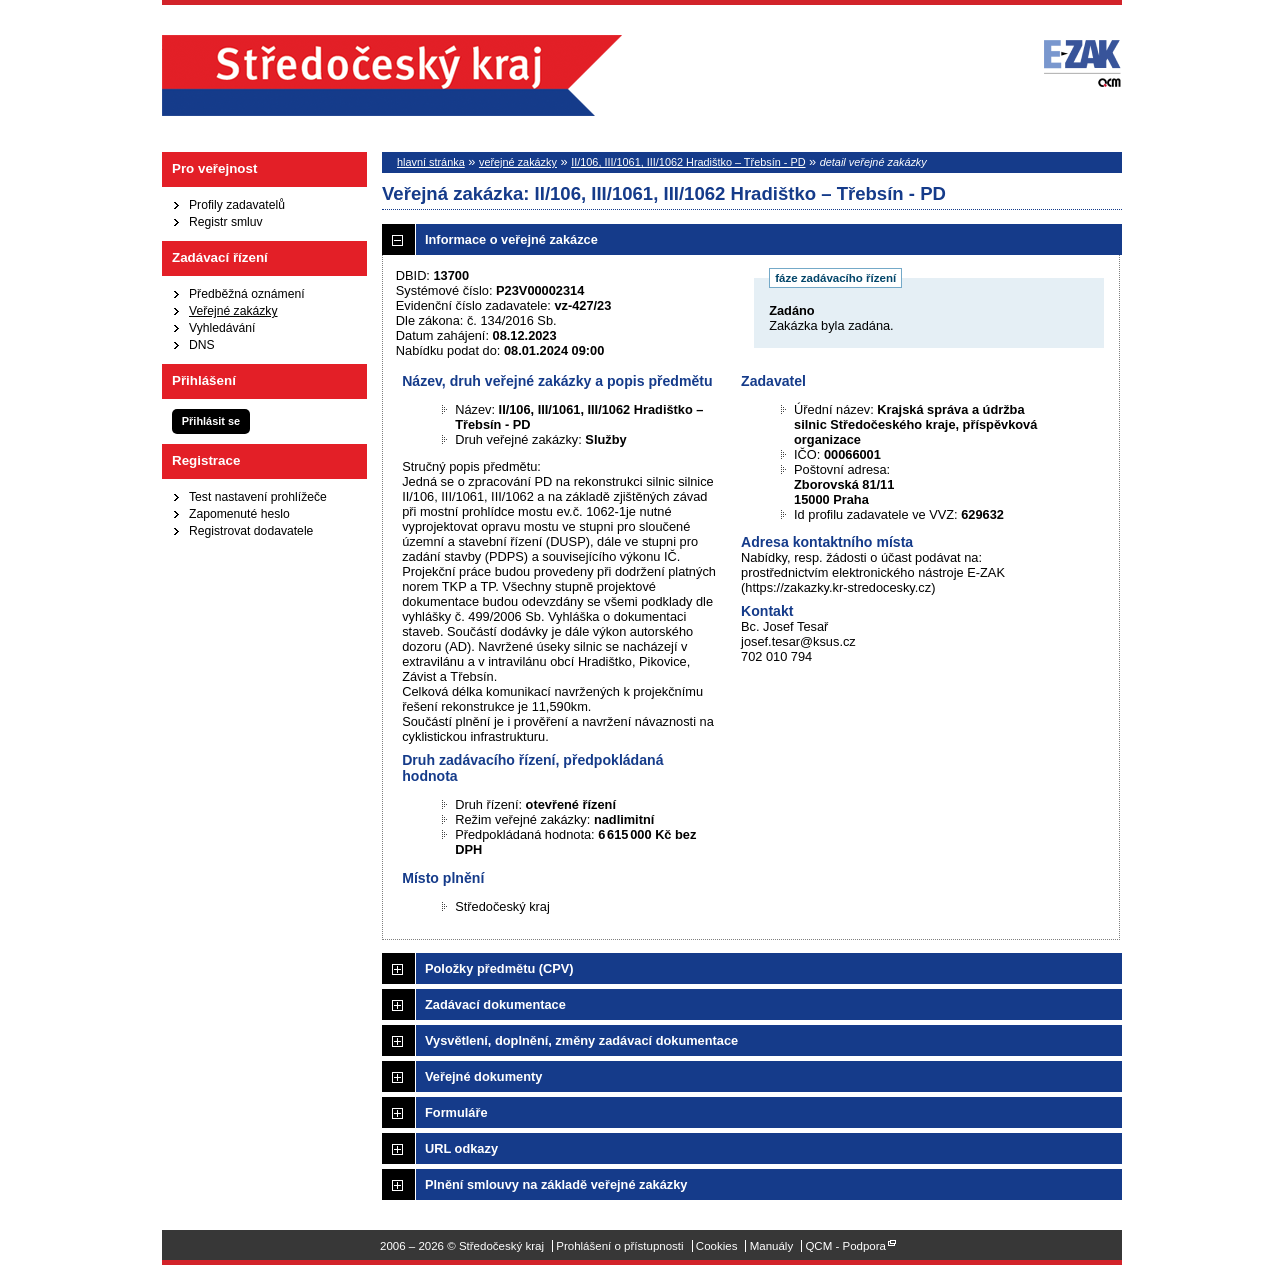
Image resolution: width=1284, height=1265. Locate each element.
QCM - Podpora (845, 1246)
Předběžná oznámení (247, 294)
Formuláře (456, 1112)
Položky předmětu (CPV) (499, 968)
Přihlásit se (211, 421)
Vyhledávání (222, 328)
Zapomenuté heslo (239, 514)
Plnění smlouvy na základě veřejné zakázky (556, 1184)
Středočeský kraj (392, 75)
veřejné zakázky (518, 162)
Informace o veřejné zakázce (511, 239)
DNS (202, 345)
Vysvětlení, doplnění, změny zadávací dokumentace (581, 1040)
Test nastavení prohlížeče (258, 497)
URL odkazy (461, 1148)
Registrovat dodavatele (251, 531)
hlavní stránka (431, 162)
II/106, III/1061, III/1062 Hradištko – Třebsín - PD (688, 162)
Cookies (717, 1246)
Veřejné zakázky (233, 311)
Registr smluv (226, 222)
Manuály (772, 1246)
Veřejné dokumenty (483, 1076)
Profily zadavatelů (237, 205)
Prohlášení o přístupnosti (619, 1246)
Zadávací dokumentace (495, 1004)
